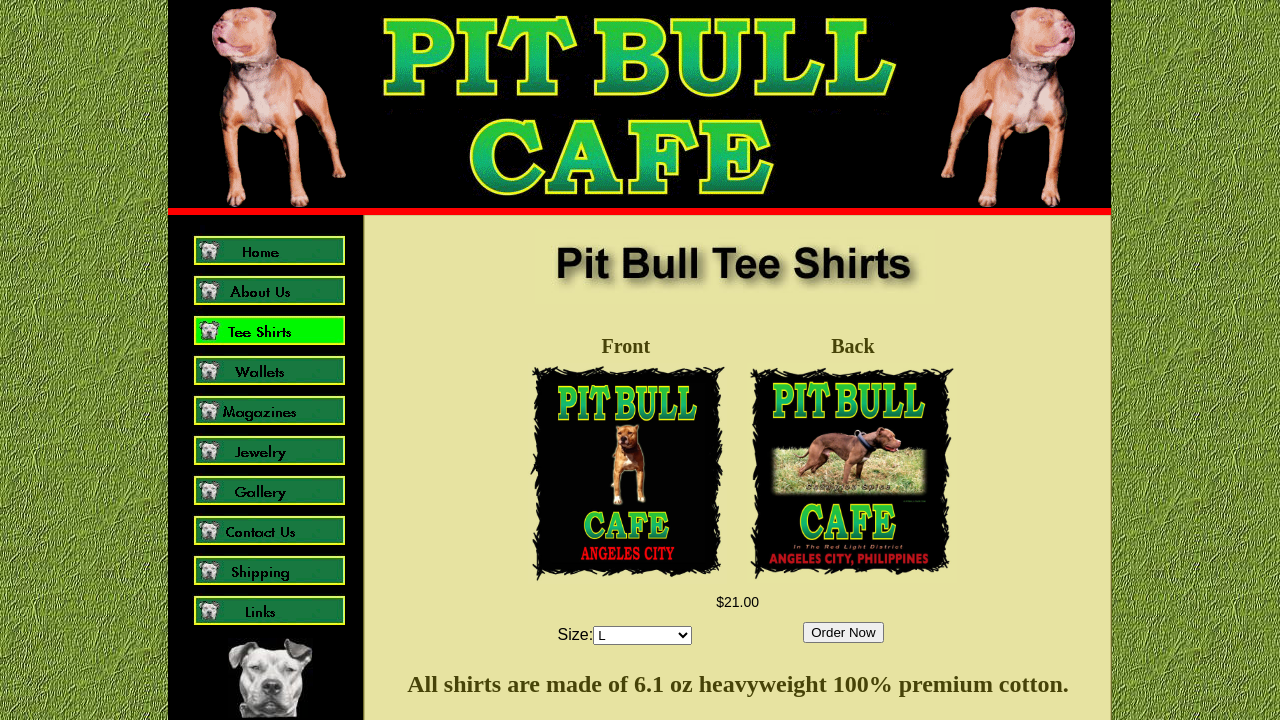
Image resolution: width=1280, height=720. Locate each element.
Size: (576, 634)
